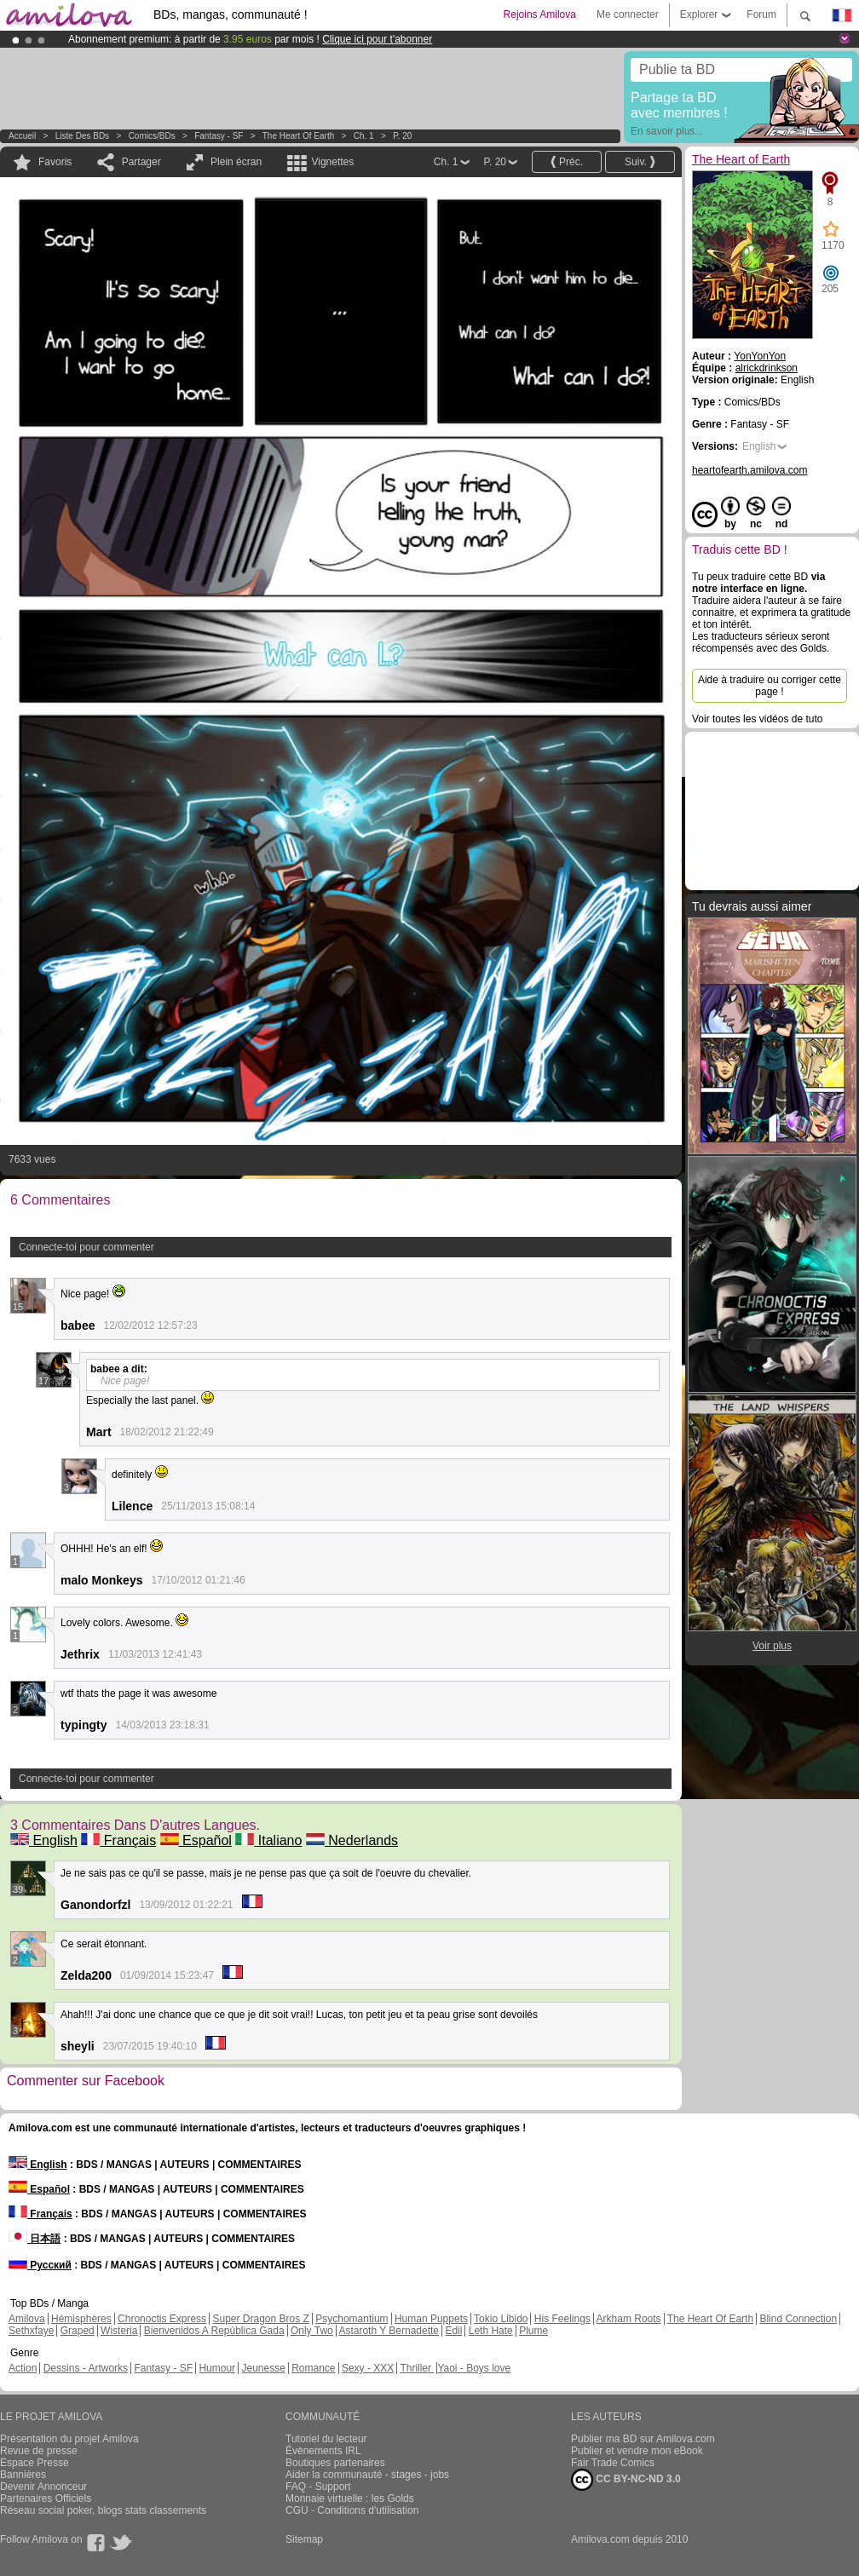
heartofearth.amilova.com (749, 470)
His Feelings (562, 2319)
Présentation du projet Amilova (69, 2439)
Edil (453, 2331)
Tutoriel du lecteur (326, 2439)
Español (196, 1840)
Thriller (417, 2368)
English (44, 1840)
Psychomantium (351, 2319)
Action (23, 2368)
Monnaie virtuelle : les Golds (349, 2498)
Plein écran (236, 162)
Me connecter (628, 14)
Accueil (22, 136)
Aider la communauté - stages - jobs (367, 2475)
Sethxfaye (31, 2331)
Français (118, 1840)
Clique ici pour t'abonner (377, 39)
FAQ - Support (318, 2487)
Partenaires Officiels (45, 2498)
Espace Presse (34, 2463)
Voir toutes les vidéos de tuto (757, 719)
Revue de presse (39, 2451)
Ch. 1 (364, 136)
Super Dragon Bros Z (260, 2319)
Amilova (27, 2319)
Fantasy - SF (218, 136)
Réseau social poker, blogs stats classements (103, 2510)
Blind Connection (798, 2319)
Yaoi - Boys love (473, 2368)
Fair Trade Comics (612, 2463)
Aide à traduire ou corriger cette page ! (769, 686)
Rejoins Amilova (540, 14)
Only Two (312, 2331)
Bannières (23, 2475)
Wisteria (119, 2331)
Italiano (268, 1840)
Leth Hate (491, 2331)
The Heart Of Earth (710, 2319)
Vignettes (332, 162)
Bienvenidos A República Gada (214, 2331)
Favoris (55, 162)
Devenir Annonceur (43, 2487)
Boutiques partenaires (335, 2463)
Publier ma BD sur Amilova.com (643, 2439)
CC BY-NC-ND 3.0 (626, 2480)
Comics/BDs (152, 136)
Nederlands (352, 1840)
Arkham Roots (629, 2319)
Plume (533, 2331)
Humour (217, 2368)
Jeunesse (263, 2368)
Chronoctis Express (162, 2319)
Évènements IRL (323, 2451)
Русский (40, 2265)
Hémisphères (81, 2319)
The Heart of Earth (298, 136)
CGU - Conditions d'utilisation (351, 2510)
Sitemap (304, 2539)
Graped (78, 2331)
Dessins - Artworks (85, 2368)
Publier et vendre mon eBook (637, 2451)
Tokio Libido (501, 2319)
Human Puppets (431, 2319)
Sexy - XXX (368, 2368)
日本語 (35, 2239)
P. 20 (402, 136)
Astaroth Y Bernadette (388, 2331)
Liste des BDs (82, 136)
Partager (141, 162)
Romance (313, 2368)
